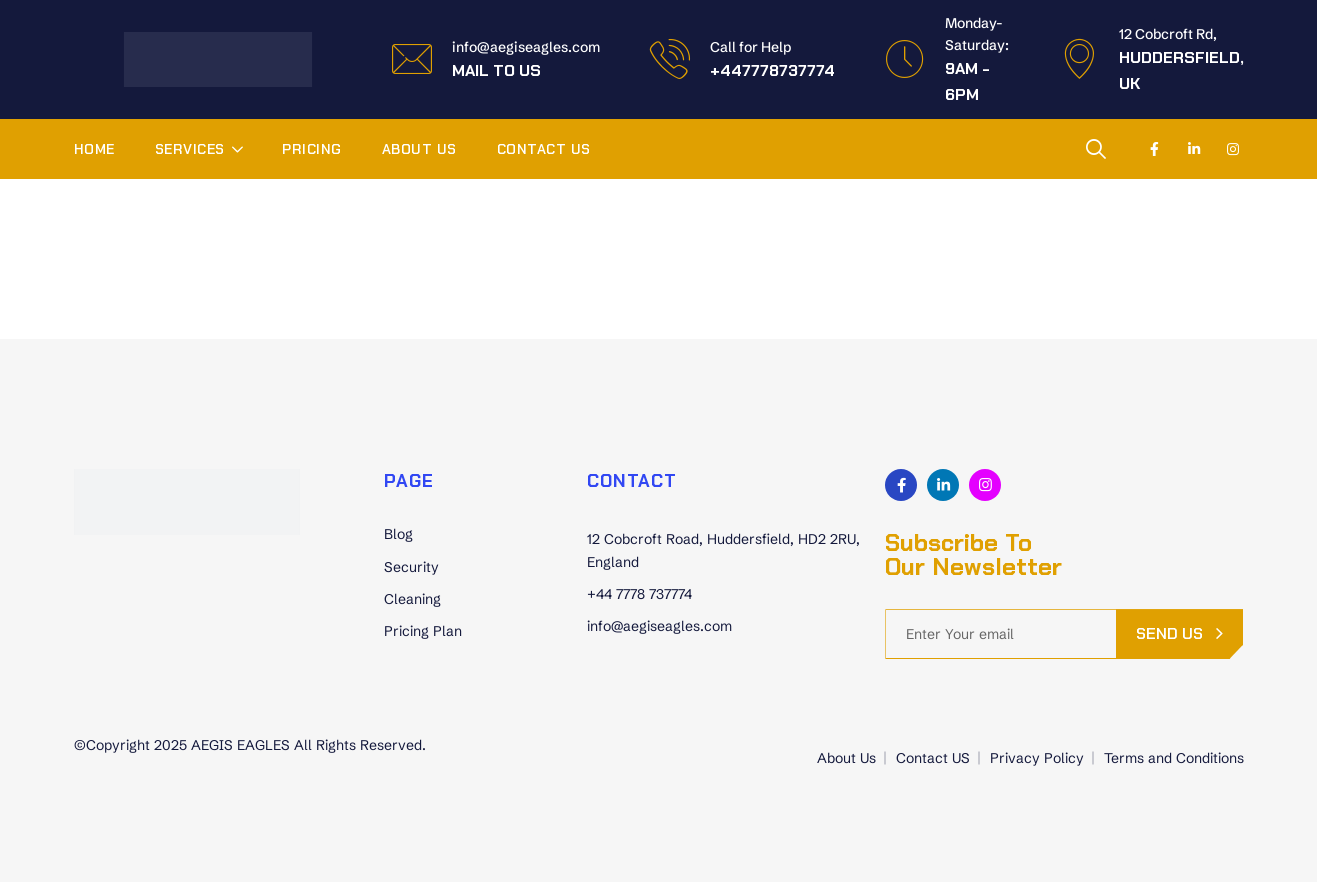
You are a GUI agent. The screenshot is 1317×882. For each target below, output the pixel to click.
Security (411, 567)
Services (190, 149)
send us (1169, 633)
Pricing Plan (423, 631)
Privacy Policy (1037, 758)
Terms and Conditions (1174, 758)
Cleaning (412, 599)
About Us (419, 149)
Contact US (544, 149)
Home (94, 149)
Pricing (312, 149)
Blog (398, 534)
